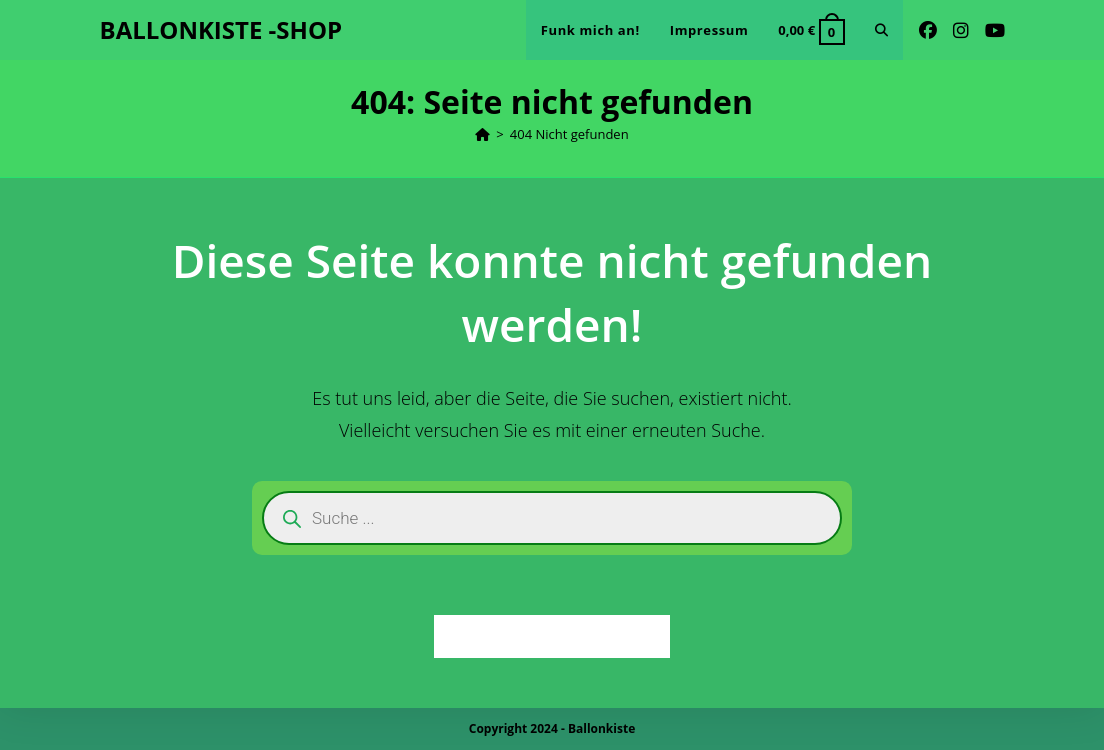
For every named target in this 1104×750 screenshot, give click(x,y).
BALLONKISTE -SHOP (221, 29)
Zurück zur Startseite (552, 636)
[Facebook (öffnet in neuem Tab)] (928, 30)
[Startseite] (482, 134)
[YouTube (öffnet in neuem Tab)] (995, 30)
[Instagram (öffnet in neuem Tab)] (961, 30)
